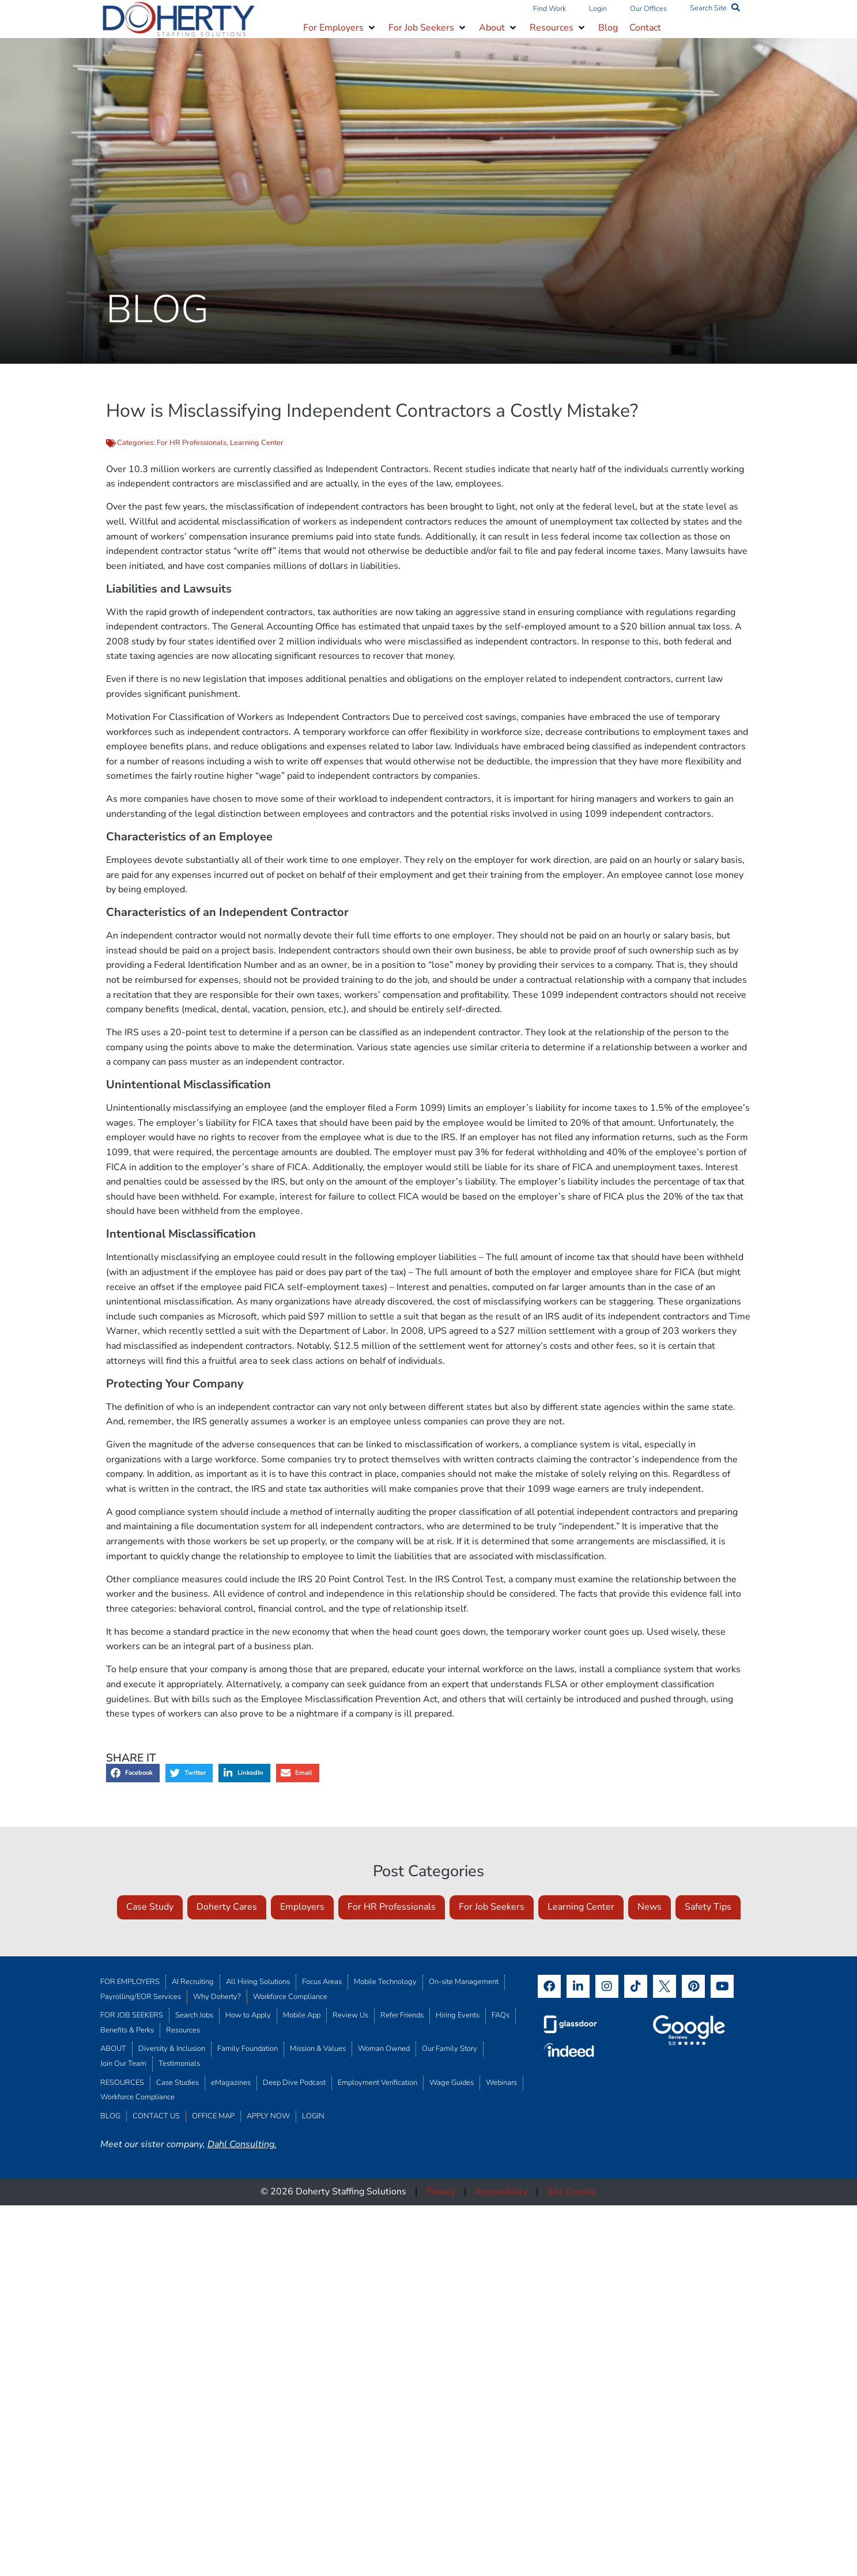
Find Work (549, 8)
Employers (302, 1906)
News (649, 1906)
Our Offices (648, 8)
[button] (340, 28)
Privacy (440, 2191)
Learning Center (257, 442)
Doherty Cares (227, 1906)
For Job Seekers (491, 1906)
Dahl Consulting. (242, 2144)
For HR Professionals (191, 442)
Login (598, 8)
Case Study (149, 1906)
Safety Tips (708, 1906)
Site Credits (571, 2191)
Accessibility (501, 2191)
